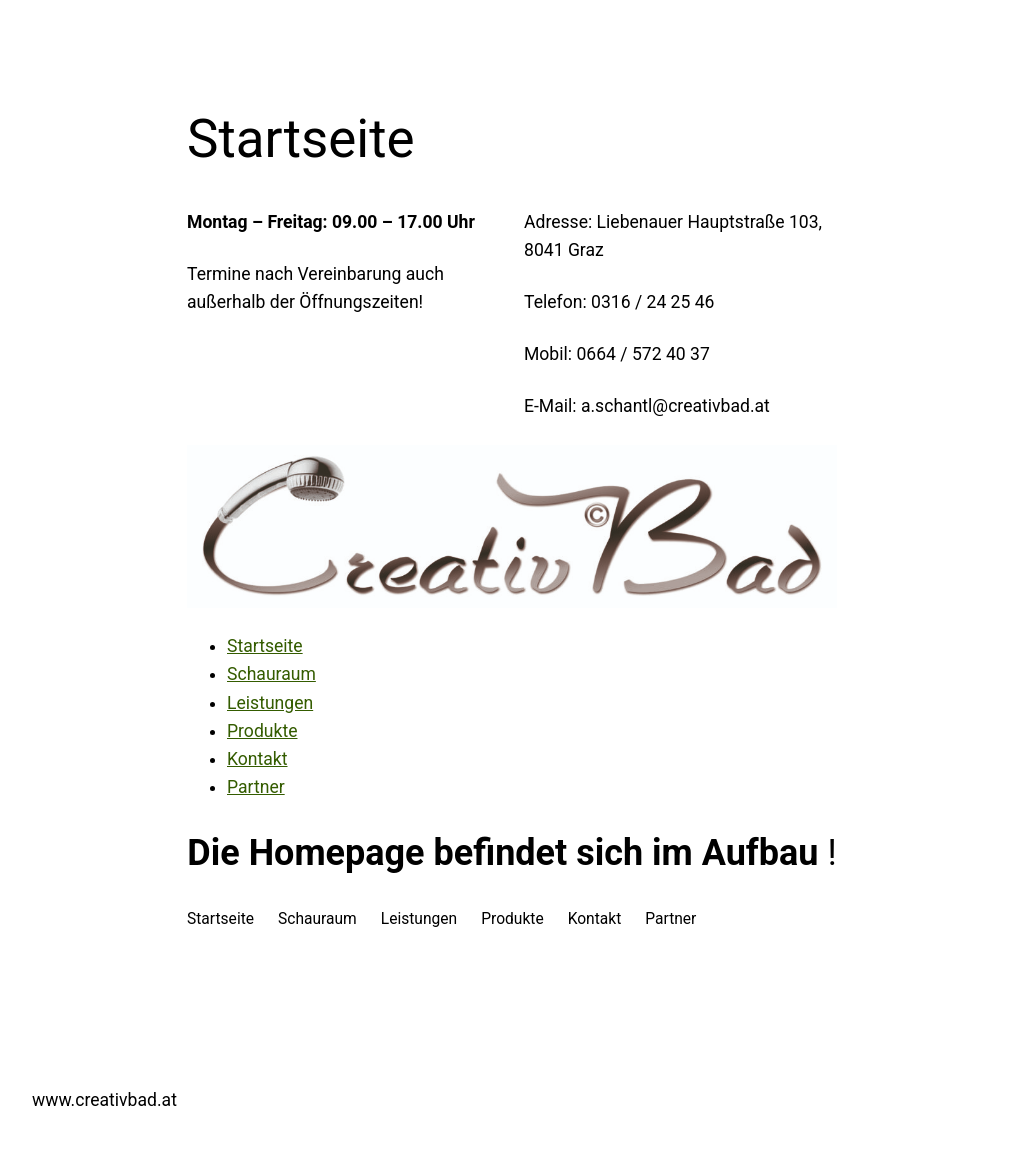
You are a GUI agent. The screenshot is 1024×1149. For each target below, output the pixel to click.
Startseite (265, 646)
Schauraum (271, 674)
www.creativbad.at (104, 1100)
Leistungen (270, 703)
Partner (256, 787)
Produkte (262, 731)
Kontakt (257, 759)
